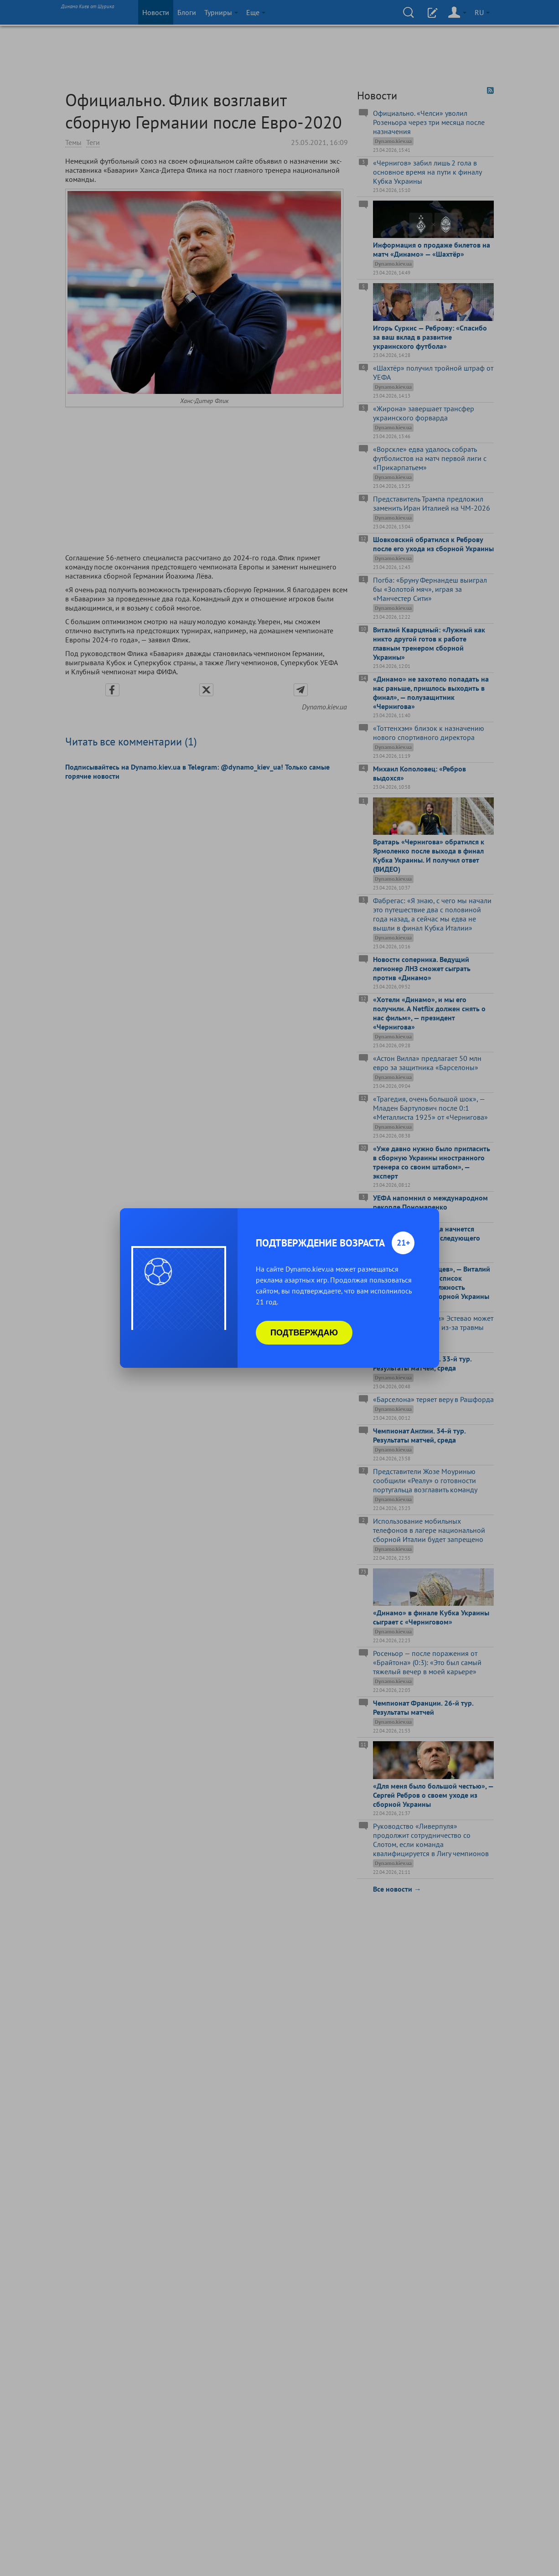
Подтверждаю (304, 1332)
